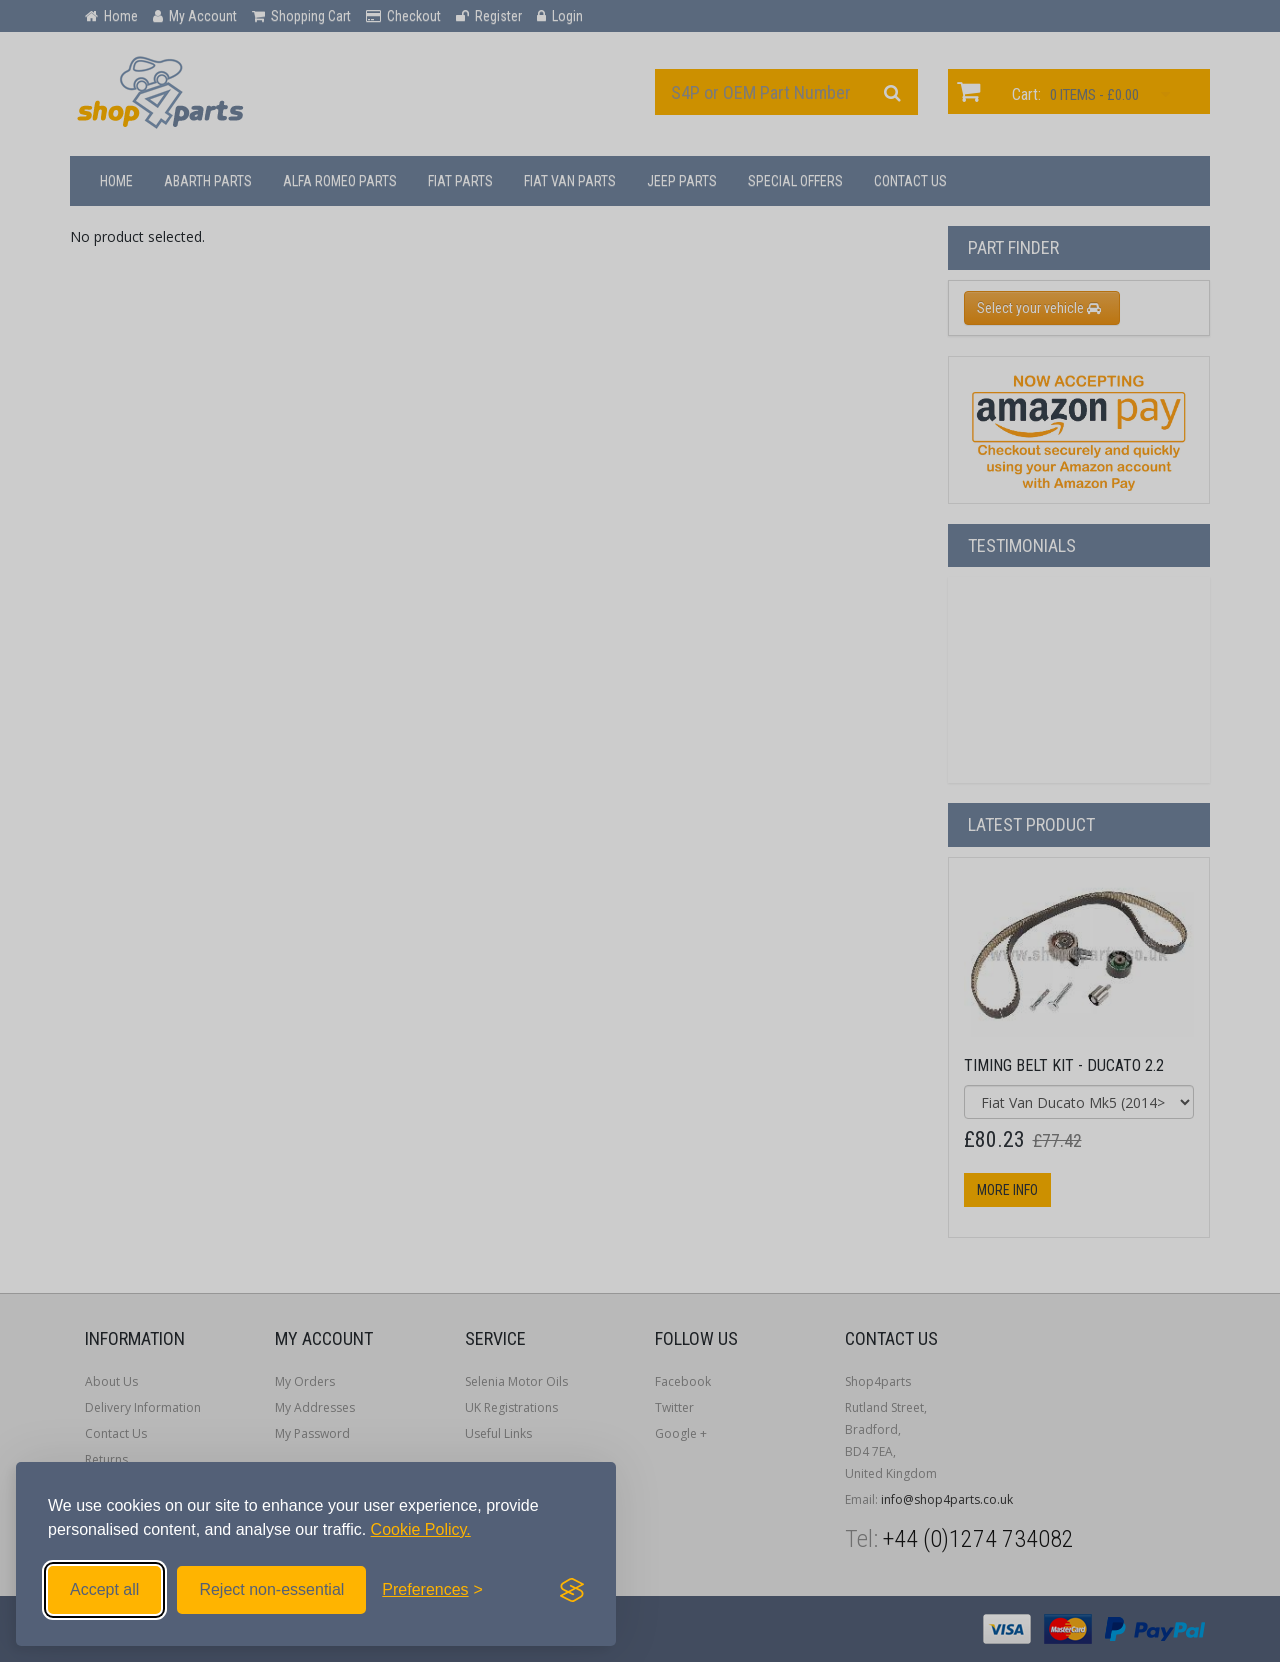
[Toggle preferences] (432, 1590)
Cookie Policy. (421, 1529)
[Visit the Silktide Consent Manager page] (572, 1590)
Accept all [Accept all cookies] (104, 1589)
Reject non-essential (271, 1589)
